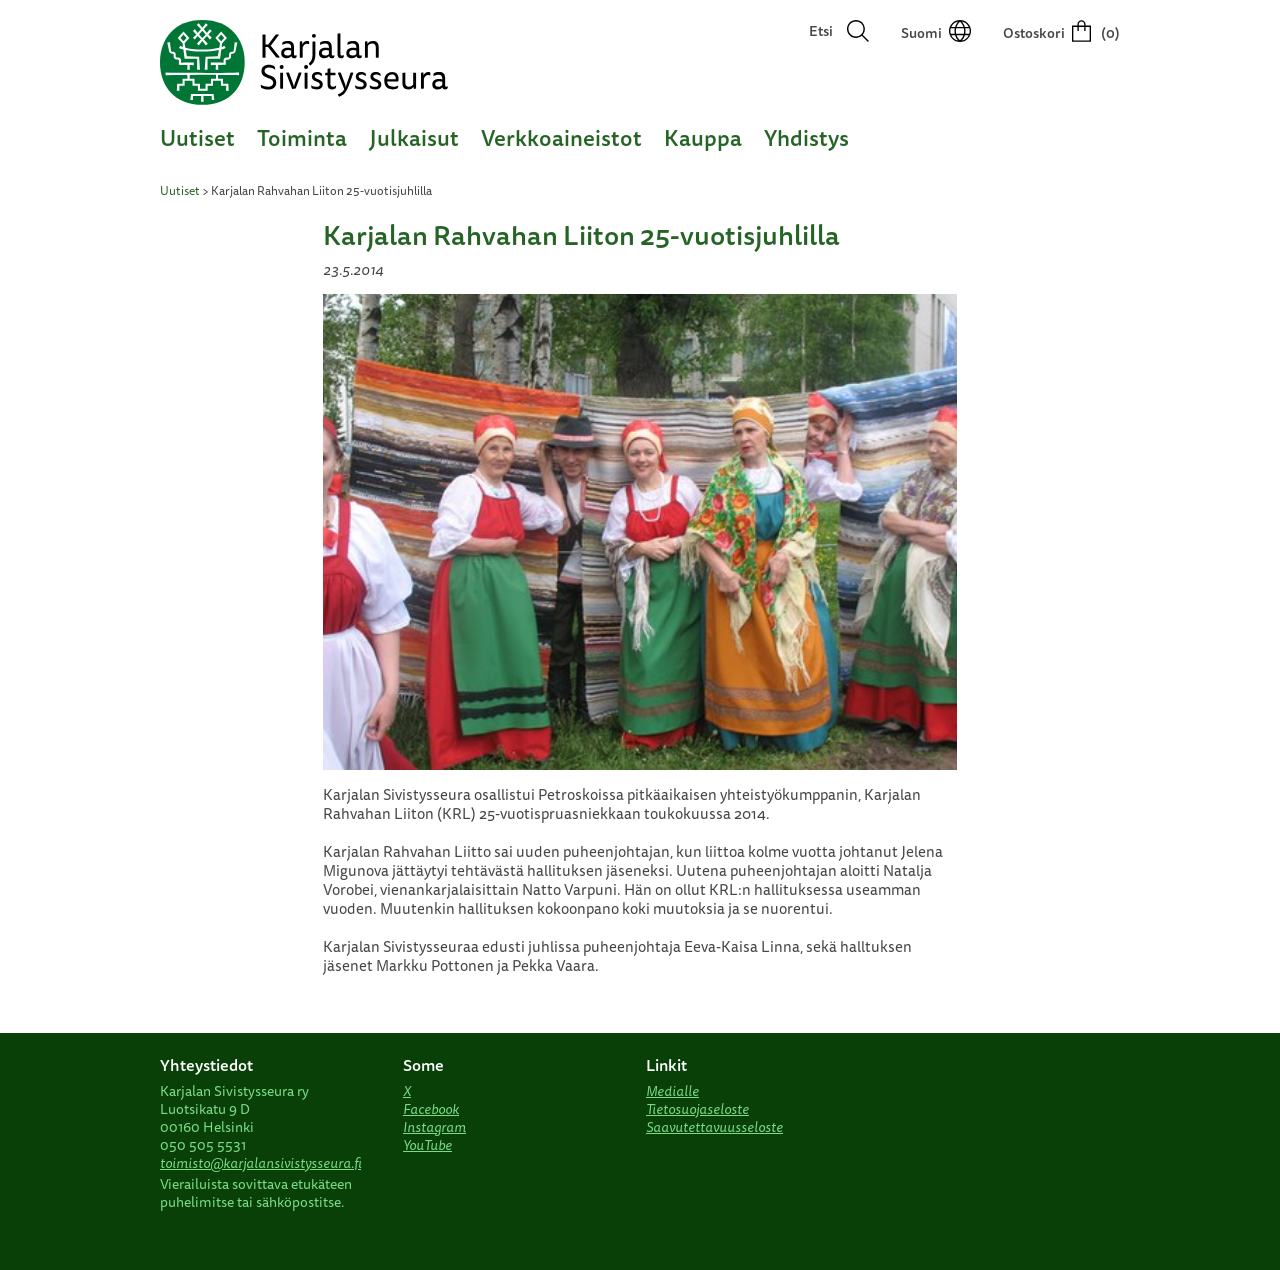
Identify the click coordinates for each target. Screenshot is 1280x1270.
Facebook (431, 1109)
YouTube (427, 1145)
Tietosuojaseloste (697, 1109)
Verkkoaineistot (561, 137)
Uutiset (197, 137)
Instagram (434, 1127)
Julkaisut (414, 137)
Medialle (672, 1091)
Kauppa (703, 137)
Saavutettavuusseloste (714, 1127)
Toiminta (302, 137)
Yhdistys (806, 137)
